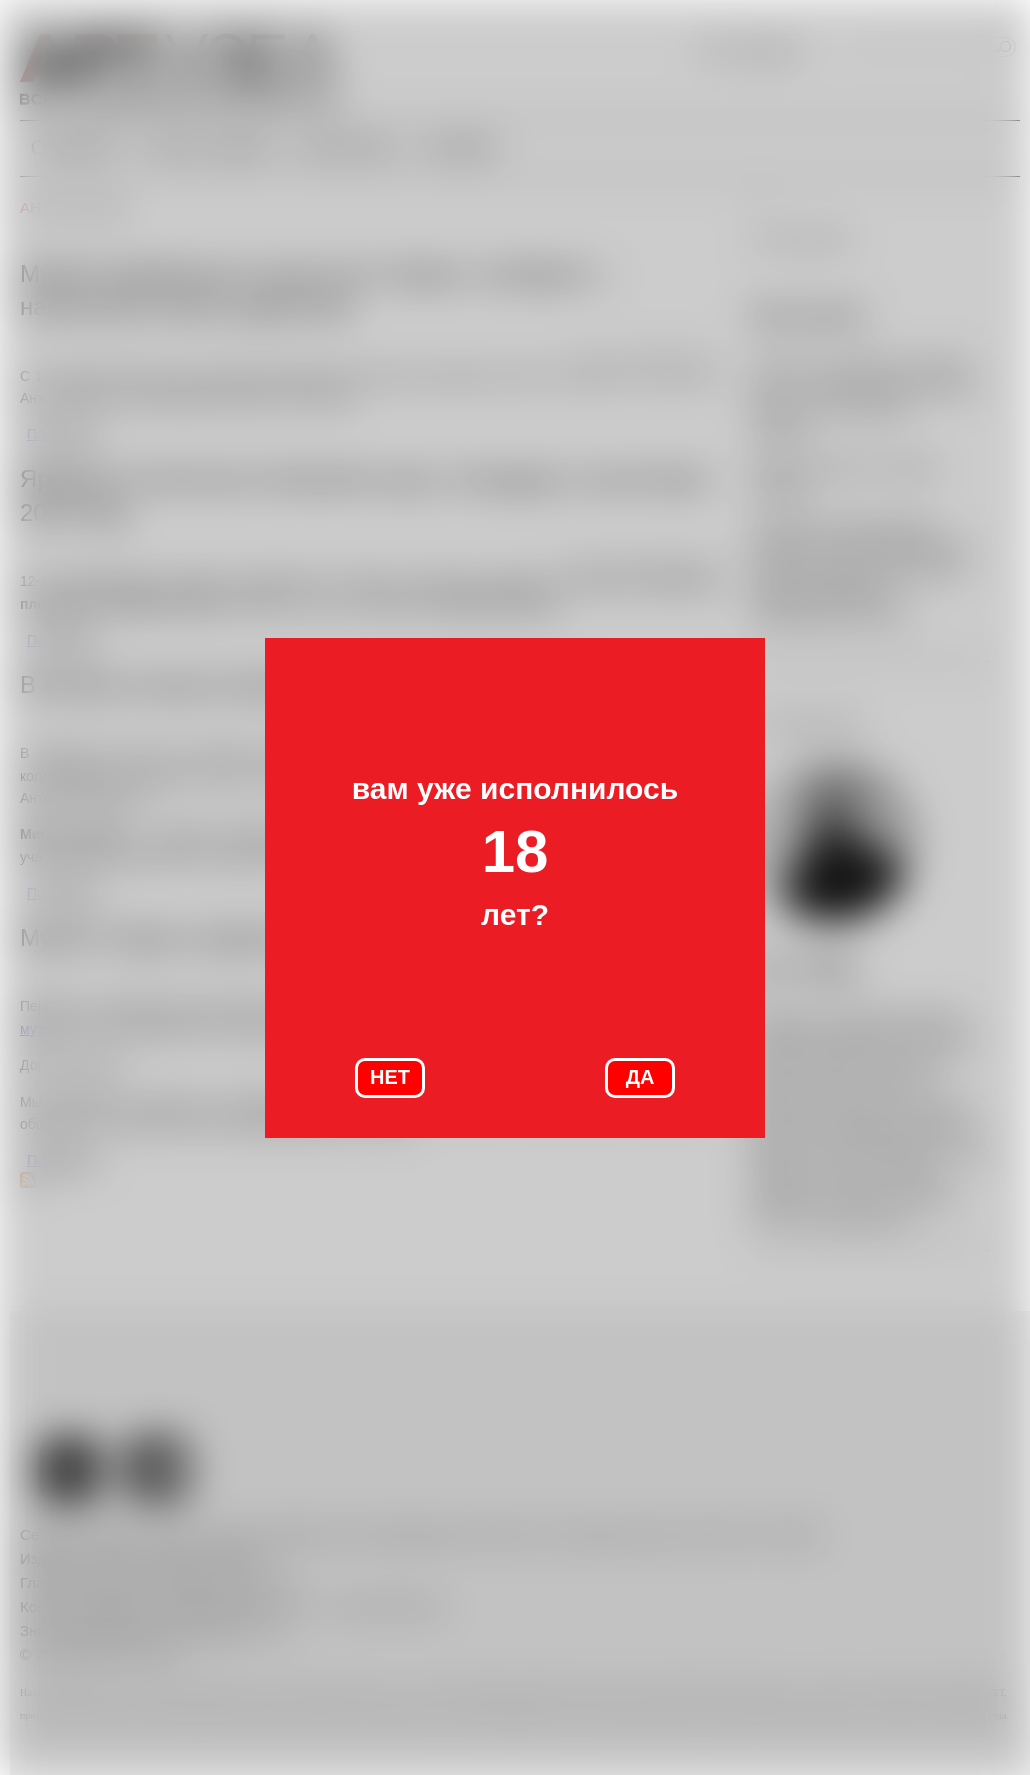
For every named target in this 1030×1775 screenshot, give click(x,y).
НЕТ (390, 1077)
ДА (640, 1077)
